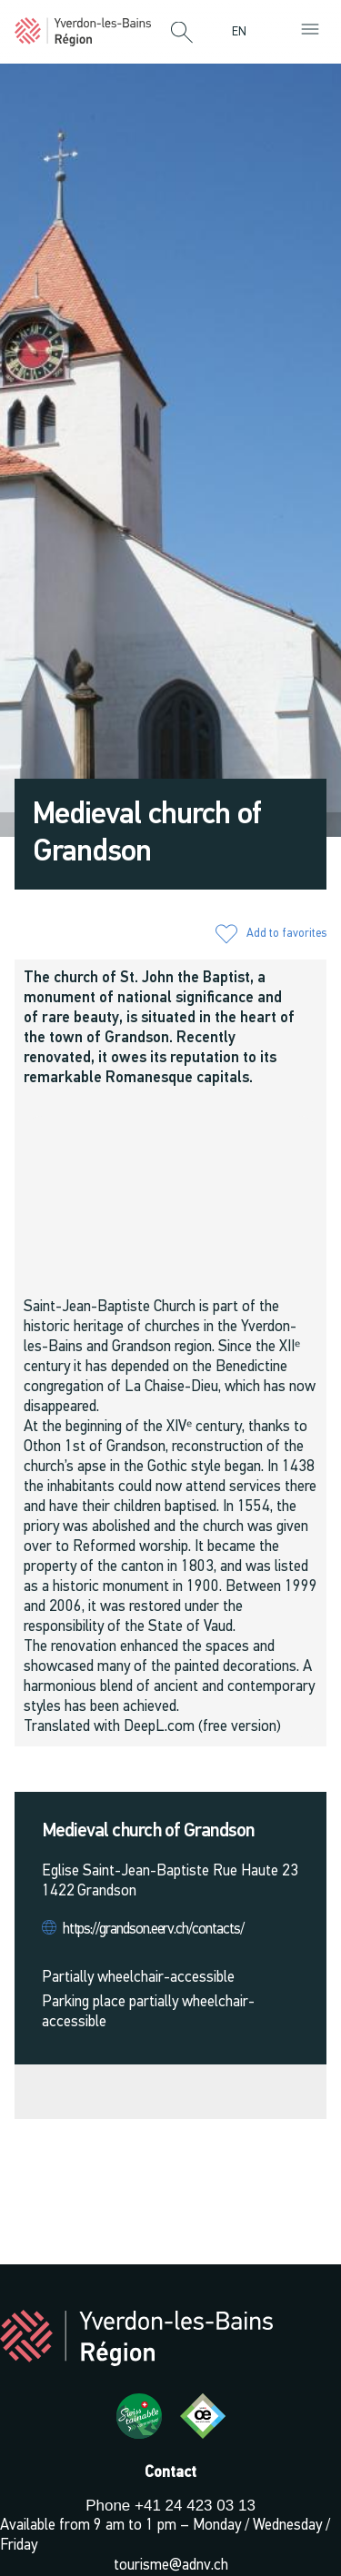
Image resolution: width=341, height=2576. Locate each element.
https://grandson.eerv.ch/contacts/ (153, 1929)
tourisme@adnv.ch (171, 2565)
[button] (182, 34)
